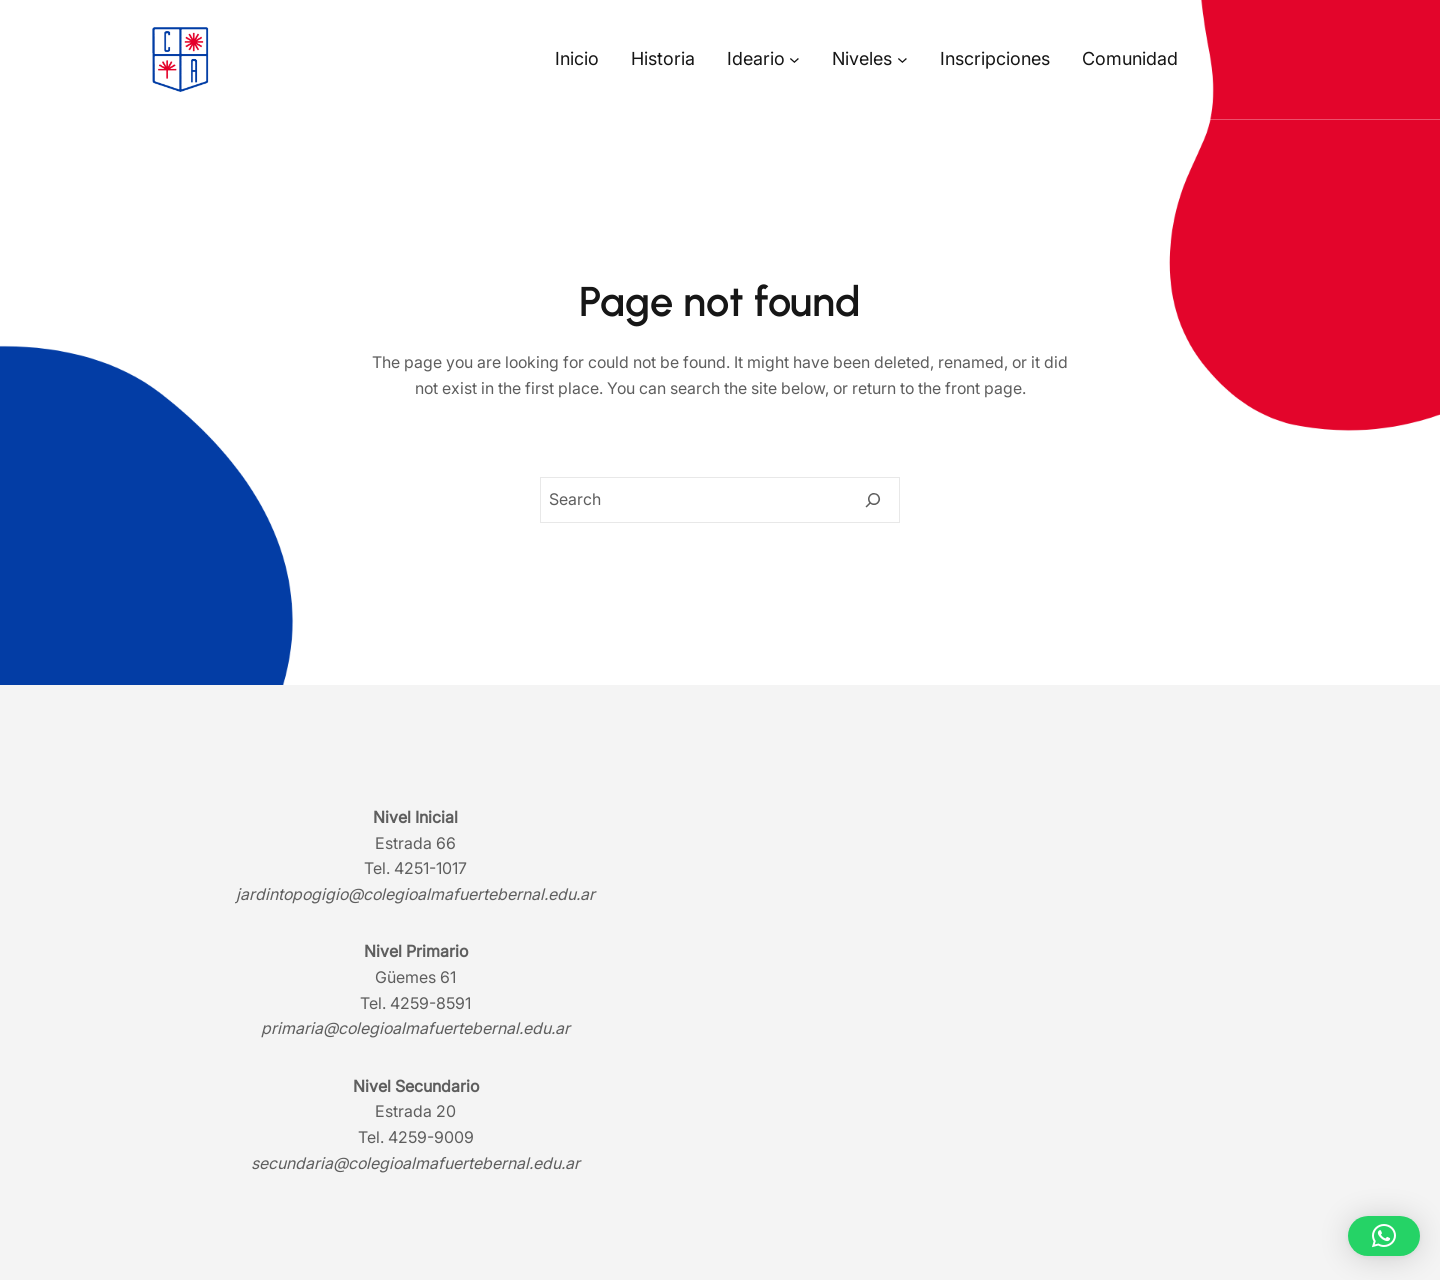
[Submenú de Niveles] (902, 59)
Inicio (577, 58)
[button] (1384, 1236)
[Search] (873, 500)
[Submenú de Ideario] (794, 59)
